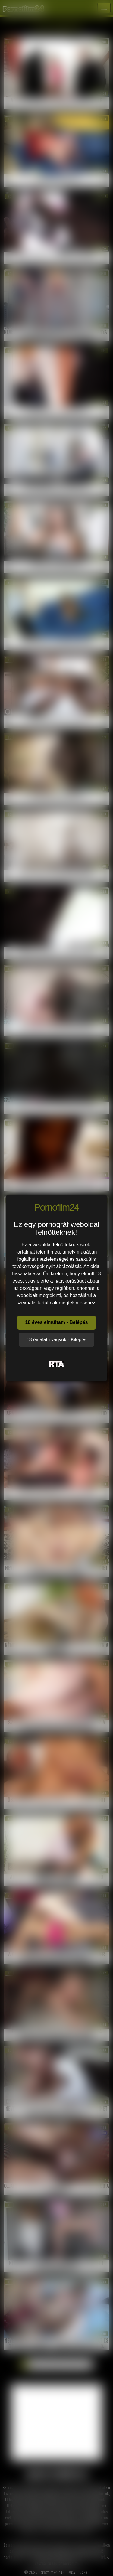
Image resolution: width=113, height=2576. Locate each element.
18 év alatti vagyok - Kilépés (56, 1339)
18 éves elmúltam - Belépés (56, 1322)
